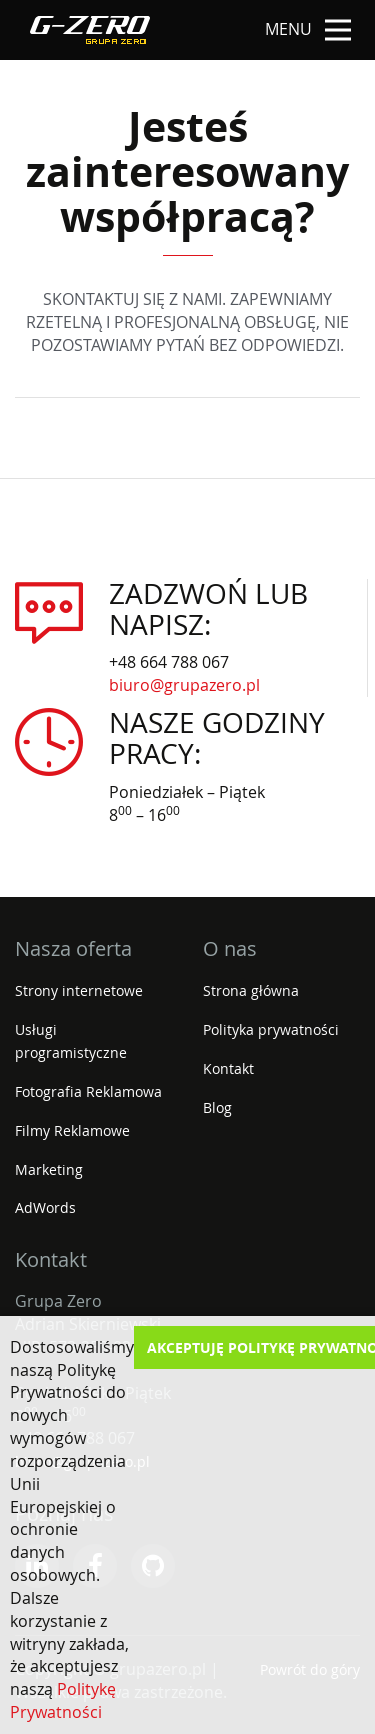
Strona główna (251, 990)
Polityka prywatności (271, 1029)
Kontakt (228, 1068)
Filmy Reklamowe (72, 1130)
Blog (217, 1107)
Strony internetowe (79, 990)
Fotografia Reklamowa (88, 1091)
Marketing (49, 1169)
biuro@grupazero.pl (184, 685)
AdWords (45, 1207)
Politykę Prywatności (63, 1700)
